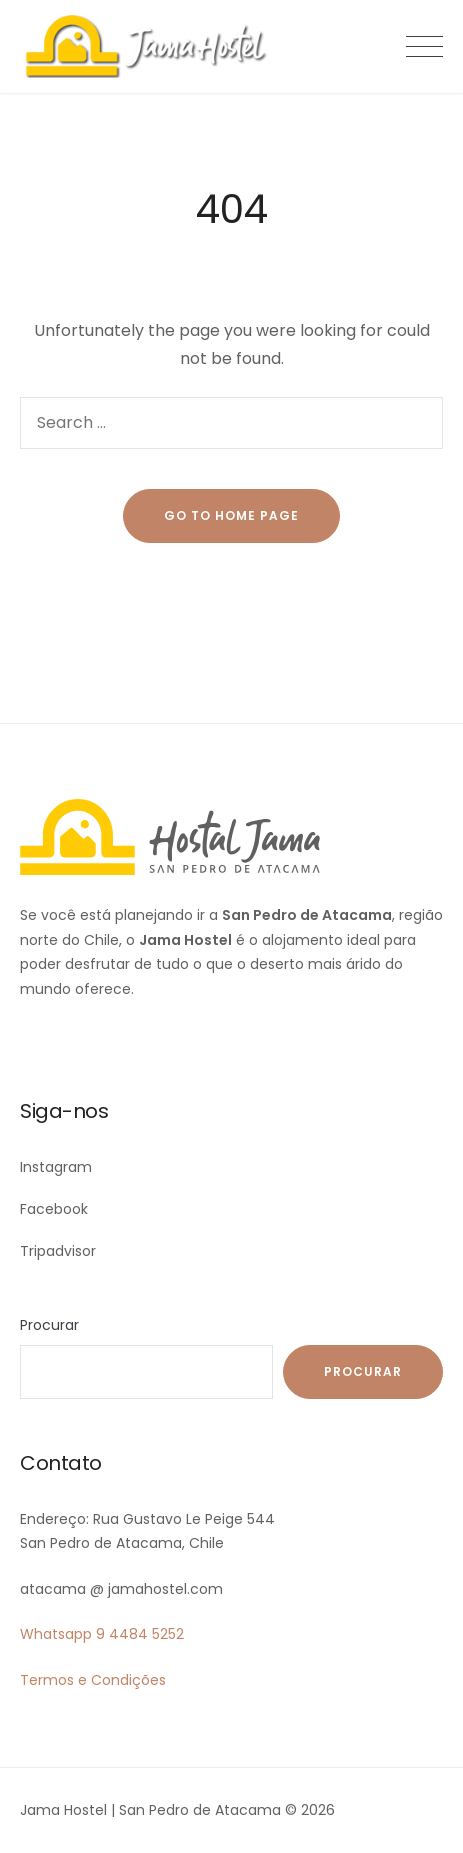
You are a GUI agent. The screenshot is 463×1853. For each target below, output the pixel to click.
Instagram (56, 1167)
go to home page (231, 515)
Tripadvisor (58, 1251)
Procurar (49, 1325)
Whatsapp (56, 1634)
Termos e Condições (93, 1680)
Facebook (54, 1209)
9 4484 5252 (140, 1634)
